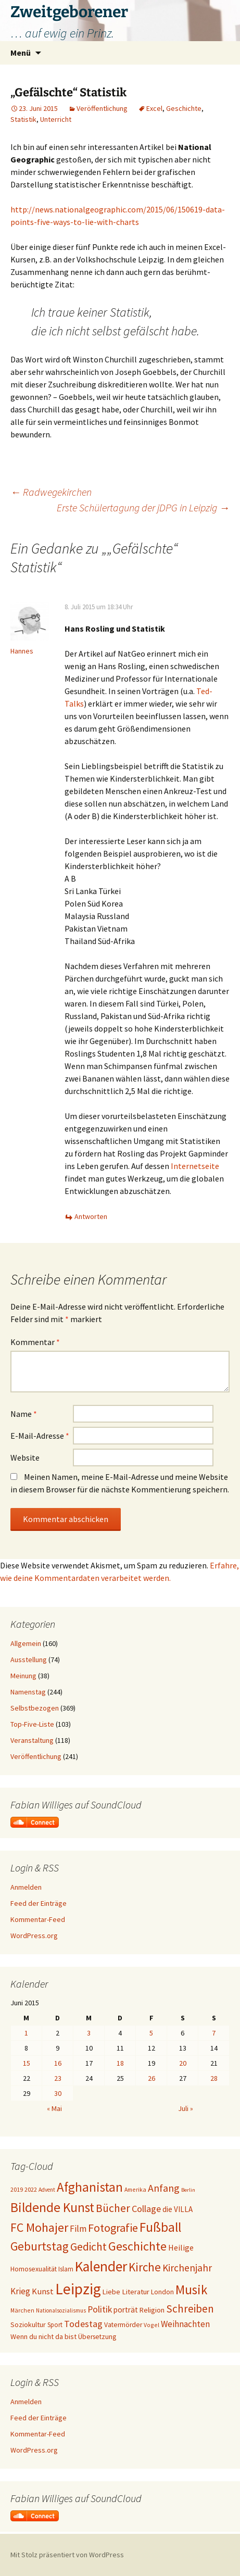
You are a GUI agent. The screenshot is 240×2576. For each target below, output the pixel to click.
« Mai (54, 2108)
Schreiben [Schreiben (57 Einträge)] (190, 2309)
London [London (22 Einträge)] (162, 2292)
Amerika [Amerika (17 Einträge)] (135, 2189)
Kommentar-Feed (37, 1919)
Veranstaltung (32, 1740)
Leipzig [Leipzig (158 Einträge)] (78, 2288)
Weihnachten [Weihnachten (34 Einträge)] (185, 2324)
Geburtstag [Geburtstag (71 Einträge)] (39, 2246)
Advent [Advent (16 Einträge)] (47, 2189)
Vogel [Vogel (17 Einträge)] (151, 2325)
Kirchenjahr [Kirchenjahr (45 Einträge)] (187, 2267)
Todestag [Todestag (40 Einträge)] (83, 2324)
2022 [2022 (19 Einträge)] (30, 2189)
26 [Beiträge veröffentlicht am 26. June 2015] (151, 2078)
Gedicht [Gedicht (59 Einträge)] (88, 2247)
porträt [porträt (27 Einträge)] (125, 2310)
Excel (154, 108)
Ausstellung (28, 1659)
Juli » (185, 2108)
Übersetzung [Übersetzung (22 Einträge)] (97, 2336)
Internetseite (195, 1166)
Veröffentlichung (102, 108)
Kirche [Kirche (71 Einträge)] (145, 2267)
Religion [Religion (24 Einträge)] (152, 2310)
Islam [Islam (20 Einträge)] (65, 2269)
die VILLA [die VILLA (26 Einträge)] (177, 2209)
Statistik (23, 119)
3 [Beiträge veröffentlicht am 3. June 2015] (89, 2033)
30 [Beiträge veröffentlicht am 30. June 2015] (57, 2093)
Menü (20, 52)
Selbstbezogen (34, 1708)
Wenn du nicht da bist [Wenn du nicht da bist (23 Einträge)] (43, 2336)
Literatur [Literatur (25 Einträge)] (135, 2291)
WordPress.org (34, 1935)
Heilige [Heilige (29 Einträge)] (181, 2247)
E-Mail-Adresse (39, 1435)
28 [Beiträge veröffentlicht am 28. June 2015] (214, 2078)
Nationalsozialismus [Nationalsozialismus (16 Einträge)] (61, 2310)
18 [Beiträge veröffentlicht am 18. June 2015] (120, 2063)
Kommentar (35, 1342)
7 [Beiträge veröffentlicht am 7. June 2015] (214, 2033)
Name (23, 1414)
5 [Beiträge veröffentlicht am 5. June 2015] (151, 2033)
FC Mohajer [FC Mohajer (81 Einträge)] (39, 2227)
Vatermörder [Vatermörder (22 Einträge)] (123, 2324)
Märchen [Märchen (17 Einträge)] (22, 2310)
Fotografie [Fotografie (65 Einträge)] (113, 2227)
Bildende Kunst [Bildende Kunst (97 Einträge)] (52, 2207)
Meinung (23, 1675)
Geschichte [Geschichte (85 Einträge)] (137, 2246)
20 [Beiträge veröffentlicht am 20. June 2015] (182, 2063)
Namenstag (28, 1692)
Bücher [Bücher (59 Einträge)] (113, 2208)
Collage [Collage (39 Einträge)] (146, 2209)
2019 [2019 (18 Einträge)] (16, 2189)
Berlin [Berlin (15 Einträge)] (188, 2190)
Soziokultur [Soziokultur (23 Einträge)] (28, 2324)
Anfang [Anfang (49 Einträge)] (164, 2187)
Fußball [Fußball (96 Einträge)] (160, 2227)
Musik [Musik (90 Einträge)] (191, 2290)
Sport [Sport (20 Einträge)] (54, 2324)
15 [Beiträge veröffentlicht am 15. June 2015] (26, 2063)
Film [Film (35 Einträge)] (78, 2228)
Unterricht (55, 119)
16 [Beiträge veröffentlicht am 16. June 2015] (57, 2063)
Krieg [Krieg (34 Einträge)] (20, 2291)
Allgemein (25, 1643)
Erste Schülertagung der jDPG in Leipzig (143, 507)
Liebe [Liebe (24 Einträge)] (111, 2291)
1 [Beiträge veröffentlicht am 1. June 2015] (26, 2033)
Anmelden (26, 1887)
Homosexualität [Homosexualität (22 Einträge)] (33, 2269)
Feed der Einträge (38, 1903)
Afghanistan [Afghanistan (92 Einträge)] (90, 2187)
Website (25, 1457)
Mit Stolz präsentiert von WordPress (67, 2554)
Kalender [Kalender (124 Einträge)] (101, 2266)
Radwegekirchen (51, 491)
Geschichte (183, 108)
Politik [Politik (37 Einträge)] (99, 2309)
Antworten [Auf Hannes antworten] (90, 1216)
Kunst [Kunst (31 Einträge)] (43, 2291)
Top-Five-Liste (32, 1724)
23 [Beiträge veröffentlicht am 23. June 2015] (57, 2078)
